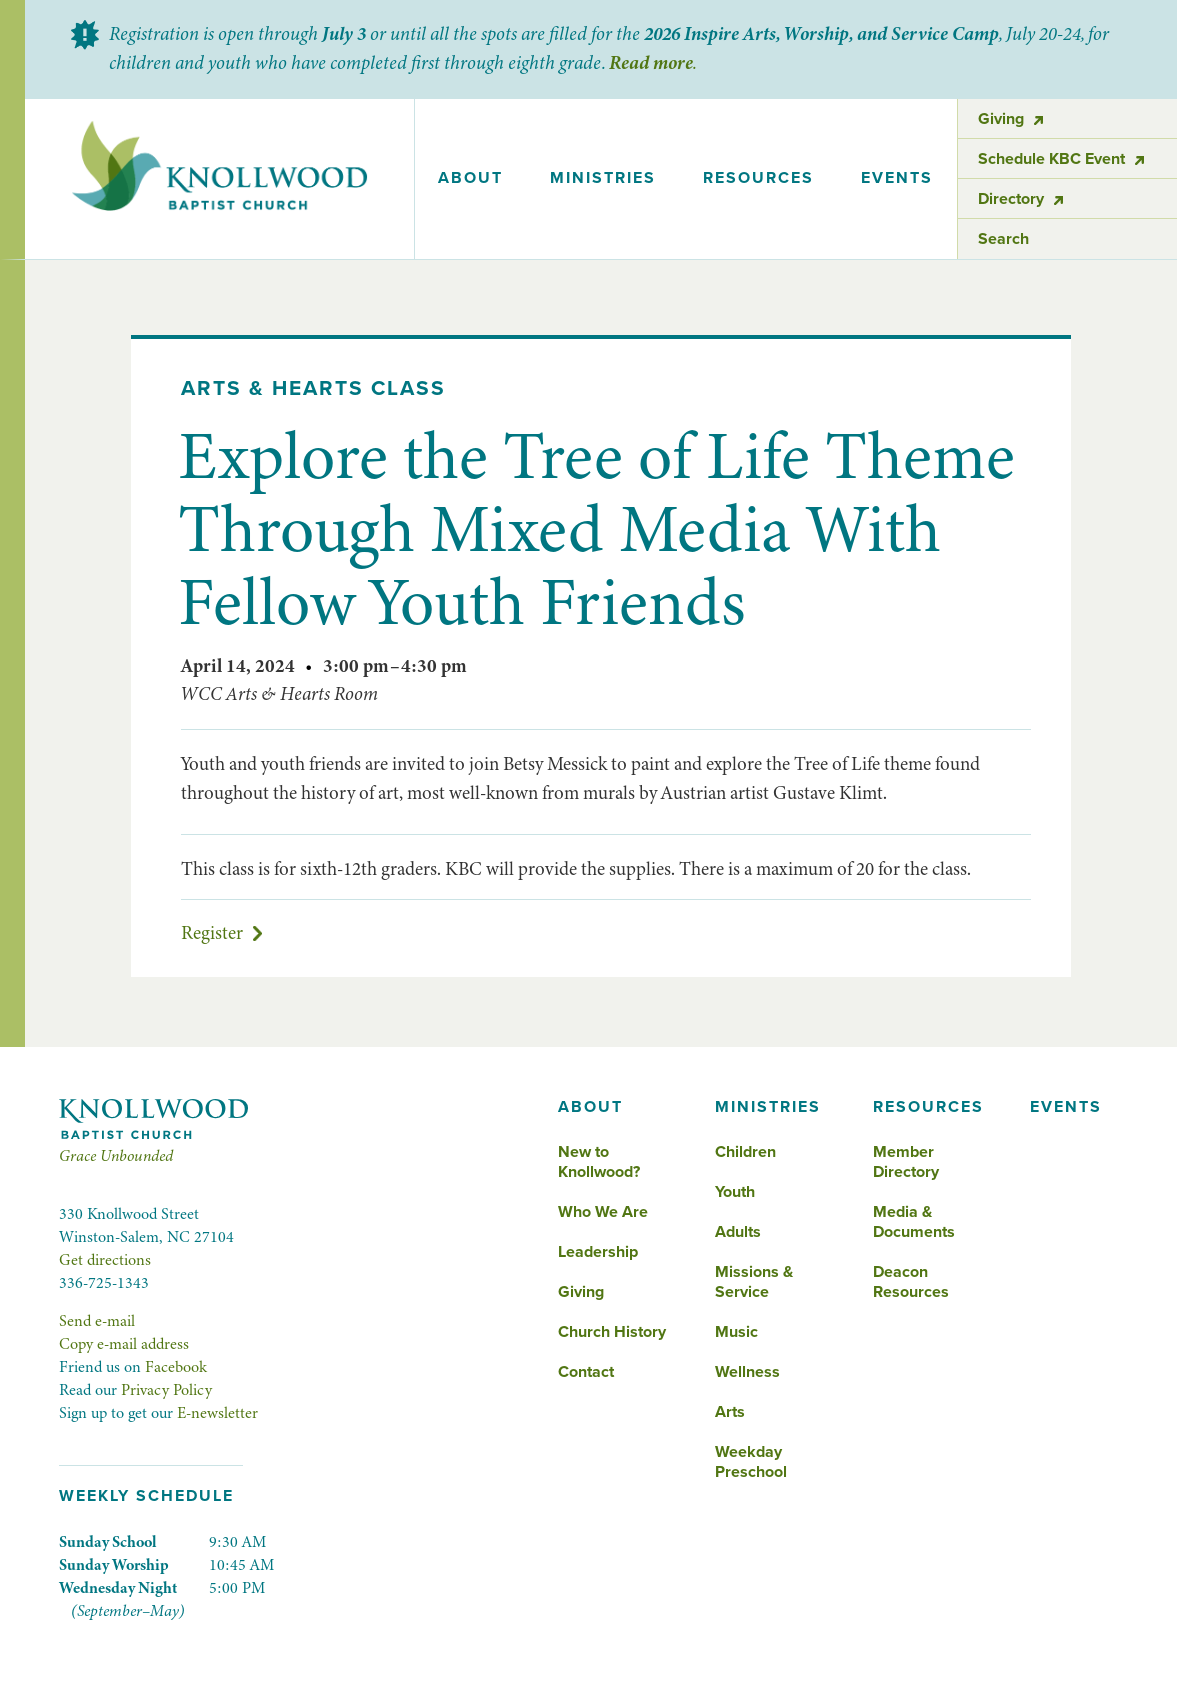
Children (745, 1152)
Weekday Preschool (751, 1462)
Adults (738, 1232)
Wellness (747, 1372)
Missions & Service (754, 1282)
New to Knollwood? (599, 1162)
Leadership (598, 1252)
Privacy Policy (166, 1390)
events (897, 178)
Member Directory (906, 1162)
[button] (471, 179)
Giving (581, 1292)
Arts (730, 1412)
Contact (586, 1372)
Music (736, 1332)
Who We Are (603, 1212)
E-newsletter (217, 1413)
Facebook (176, 1367)
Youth (735, 1192)
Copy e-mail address (124, 1344)
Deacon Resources (911, 1282)
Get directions (105, 1260)
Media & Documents (914, 1222)
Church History (612, 1332)
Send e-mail (97, 1321)
